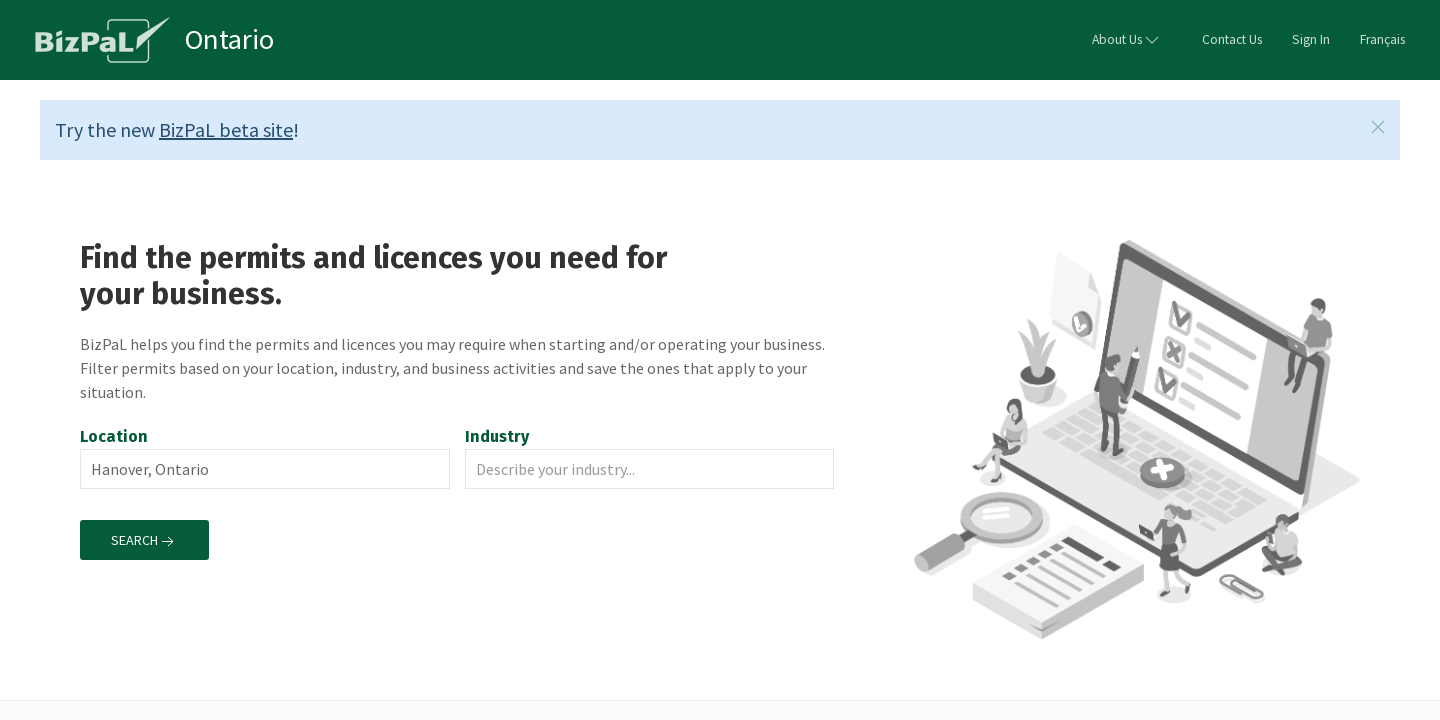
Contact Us (1232, 39)
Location (114, 436)
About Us (1127, 40)
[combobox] (265, 469)
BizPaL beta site (226, 129)
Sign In (1311, 39)
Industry (499, 436)
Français (1382, 39)
